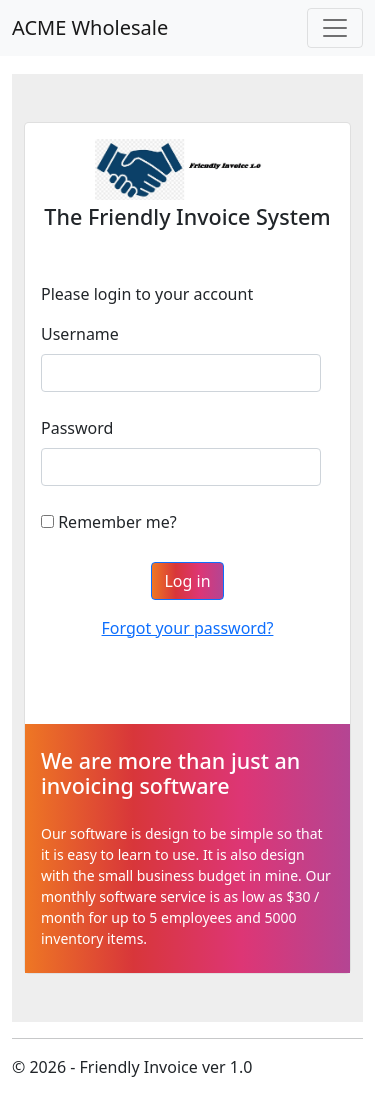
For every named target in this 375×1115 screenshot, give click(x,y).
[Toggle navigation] (335, 28)
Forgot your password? (188, 628)
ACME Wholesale (90, 27)
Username (80, 334)
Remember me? (117, 522)
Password (77, 428)
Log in (187, 581)
